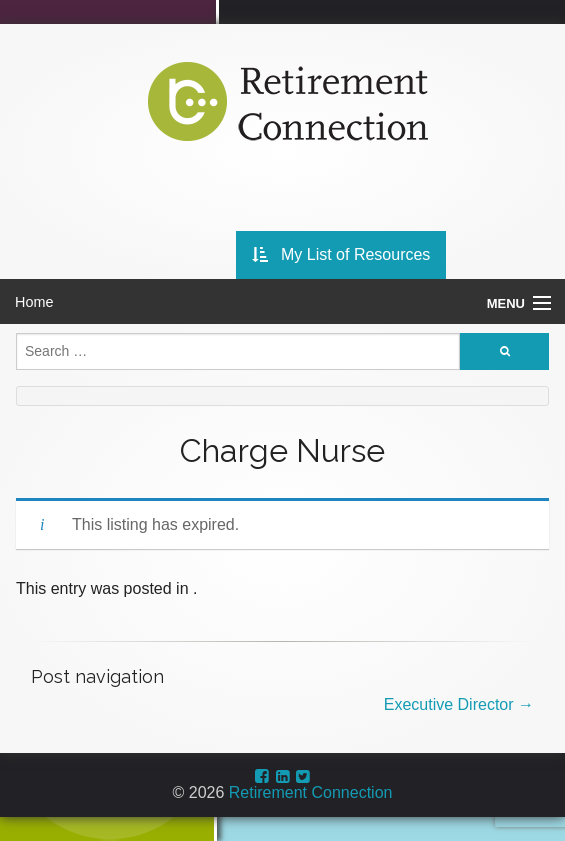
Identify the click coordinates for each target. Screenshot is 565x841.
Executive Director (459, 704)
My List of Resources (341, 254)
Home (34, 302)
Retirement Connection (311, 792)
